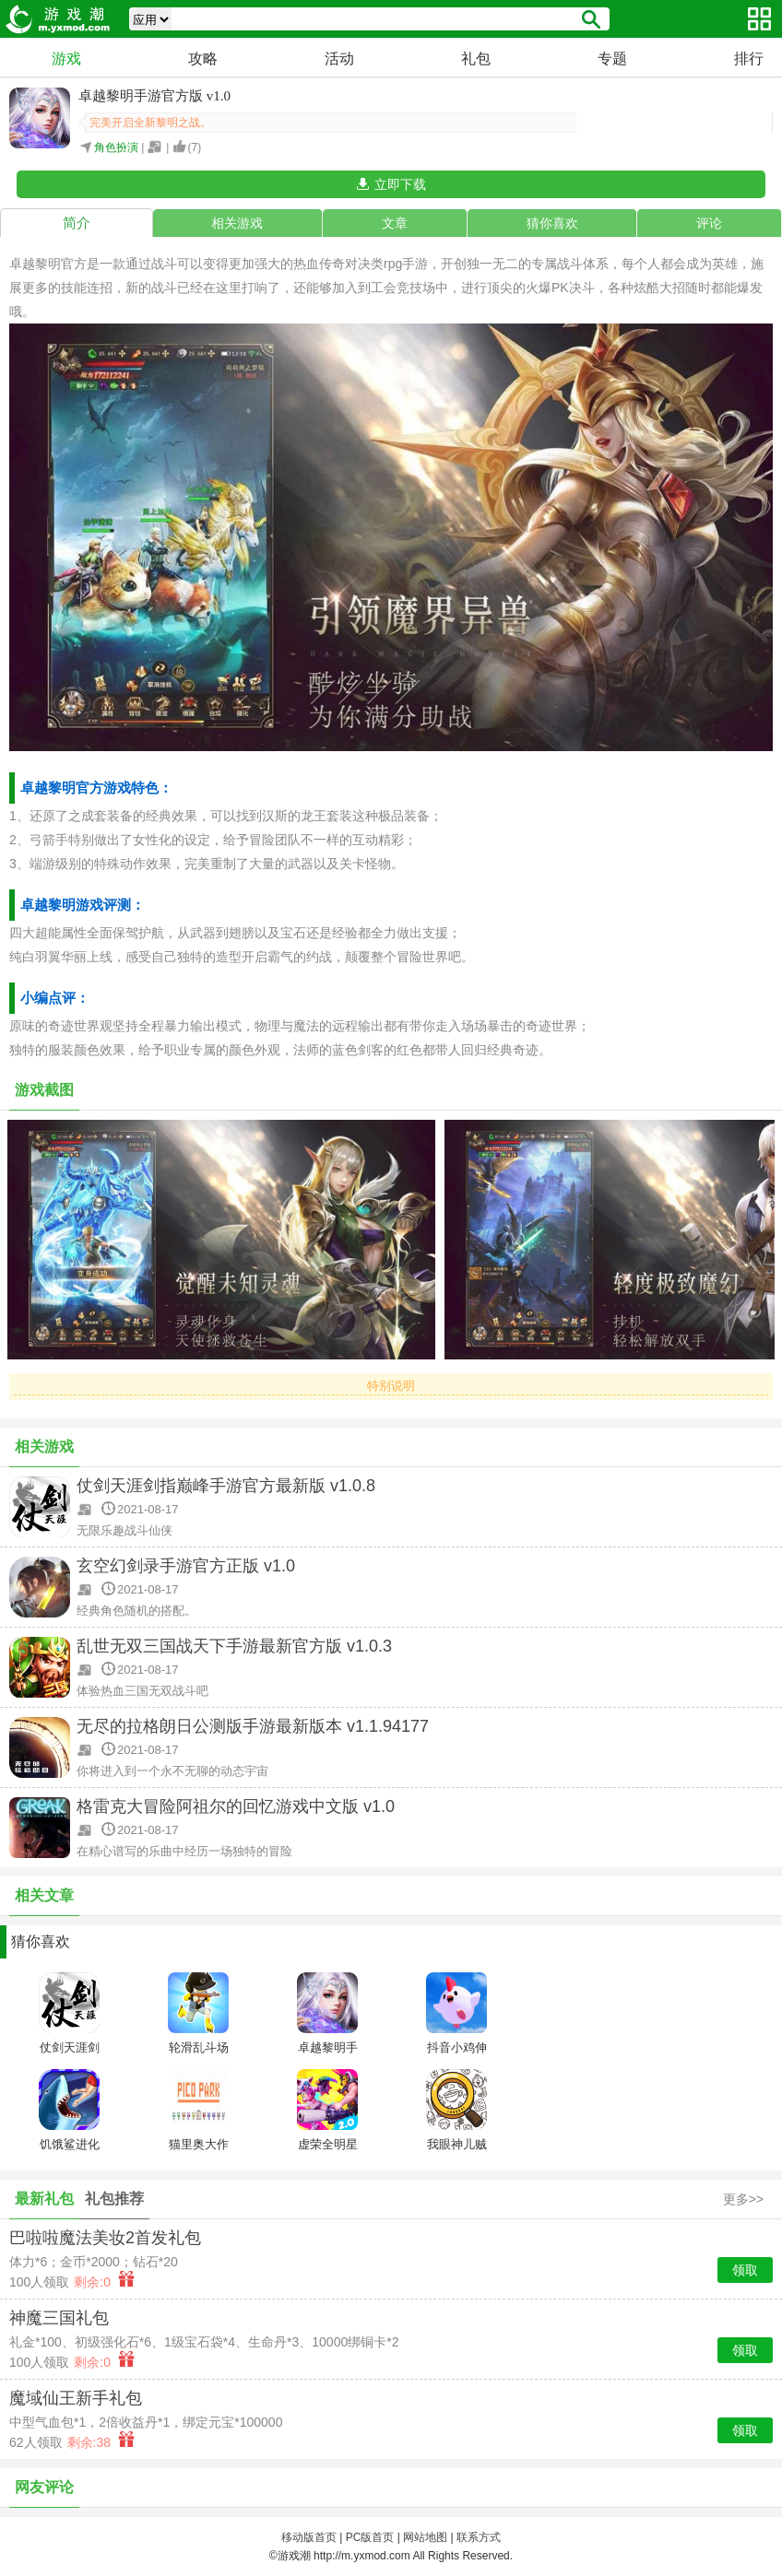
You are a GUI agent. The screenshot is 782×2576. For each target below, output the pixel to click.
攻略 (203, 58)
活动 (339, 58)
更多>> (743, 2199)
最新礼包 (44, 2198)
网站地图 (425, 2537)
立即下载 (400, 184)
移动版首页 (309, 2537)
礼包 (476, 58)
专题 (612, 58)
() (195, 147)
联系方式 (478, 2537)
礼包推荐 (114, 2198)
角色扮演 (116, 147)
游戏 (66, 58)
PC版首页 (370, 2537)
